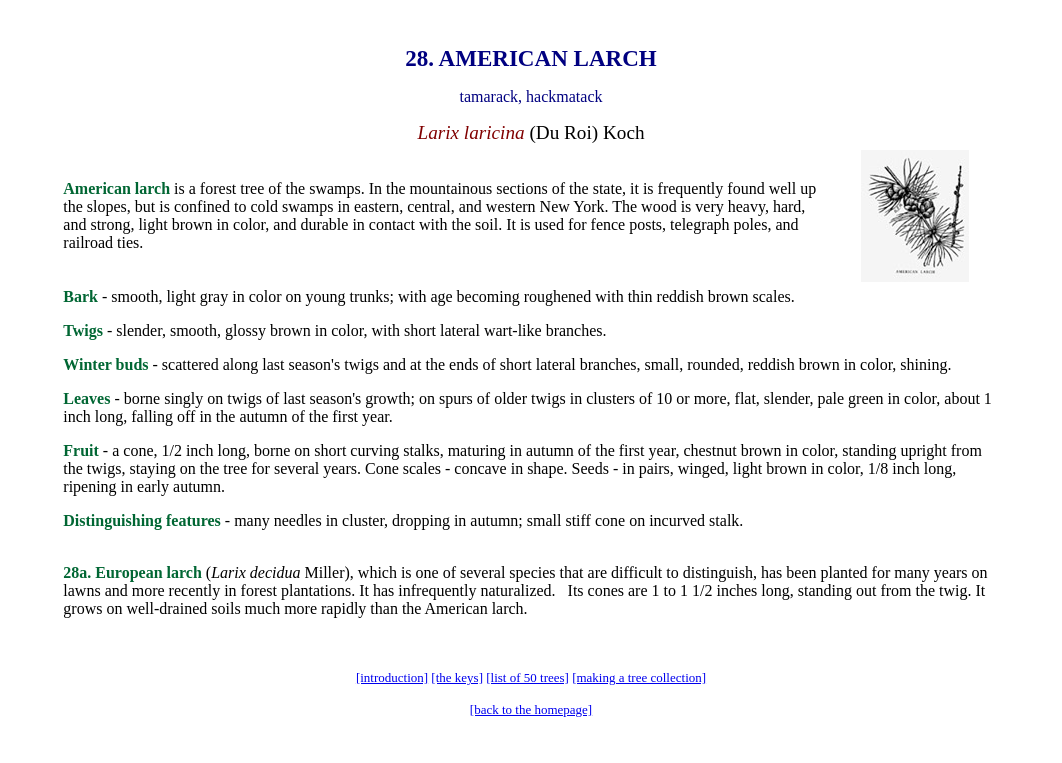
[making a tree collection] (639, 677)
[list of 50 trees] (527, 677)
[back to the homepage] (531, 709)
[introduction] (392, 677)
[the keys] (457, 677)
